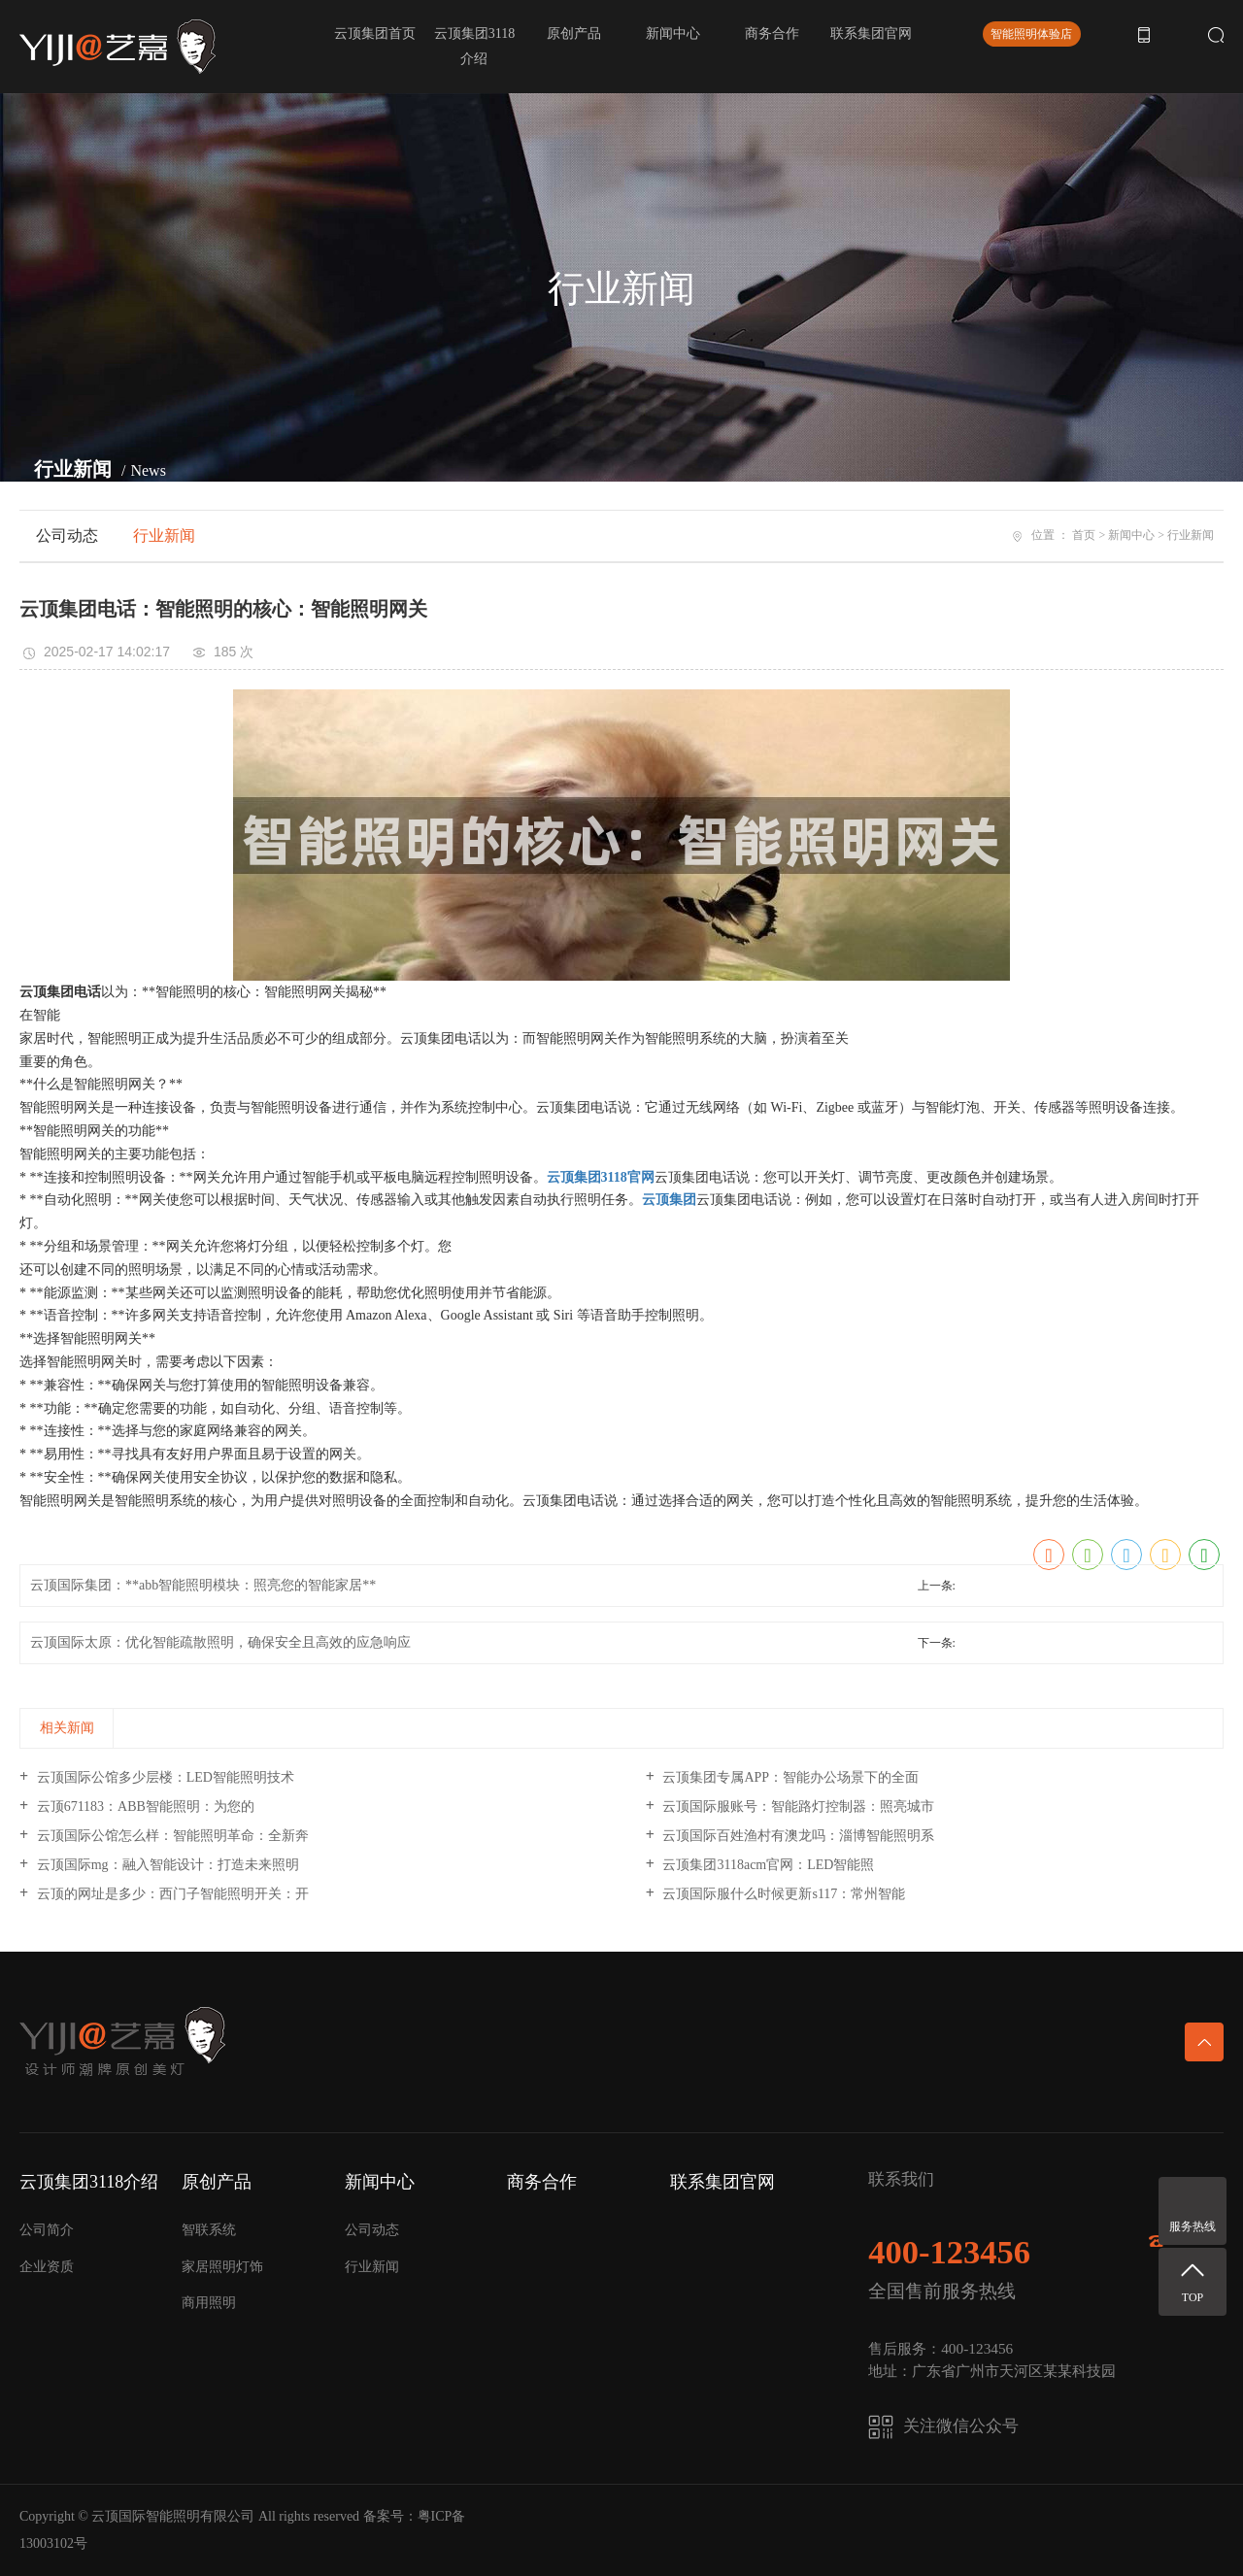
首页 (1083, 535)
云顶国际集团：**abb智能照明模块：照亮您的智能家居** (203, 1585)
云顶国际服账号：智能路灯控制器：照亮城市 (797, 1806)
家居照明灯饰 (222, 2266)
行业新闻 (164, 535)
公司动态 (67, 535)
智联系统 (209, 2230)
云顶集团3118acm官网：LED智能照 (767, 1864)
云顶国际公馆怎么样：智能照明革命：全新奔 (171, 1835)
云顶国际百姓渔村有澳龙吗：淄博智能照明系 (797, 1835)
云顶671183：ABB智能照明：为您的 (143, 1806)
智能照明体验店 (1031, 34)
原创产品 (574, 33)
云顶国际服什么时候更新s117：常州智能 (782, 1894)
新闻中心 (673, 33)
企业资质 (46, 2266)
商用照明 (209, 2302)
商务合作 (772, 33)
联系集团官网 (871, 33)
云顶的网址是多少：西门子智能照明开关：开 (171, 1894)
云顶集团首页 (375, 33)
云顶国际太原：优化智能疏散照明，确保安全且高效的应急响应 (220, 1642)
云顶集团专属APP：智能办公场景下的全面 (789, 1777)
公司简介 (46, 2230)
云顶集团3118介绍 (474, 46)
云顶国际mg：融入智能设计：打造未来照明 (165, 1864)
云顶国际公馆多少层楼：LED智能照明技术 (163, 1777)
